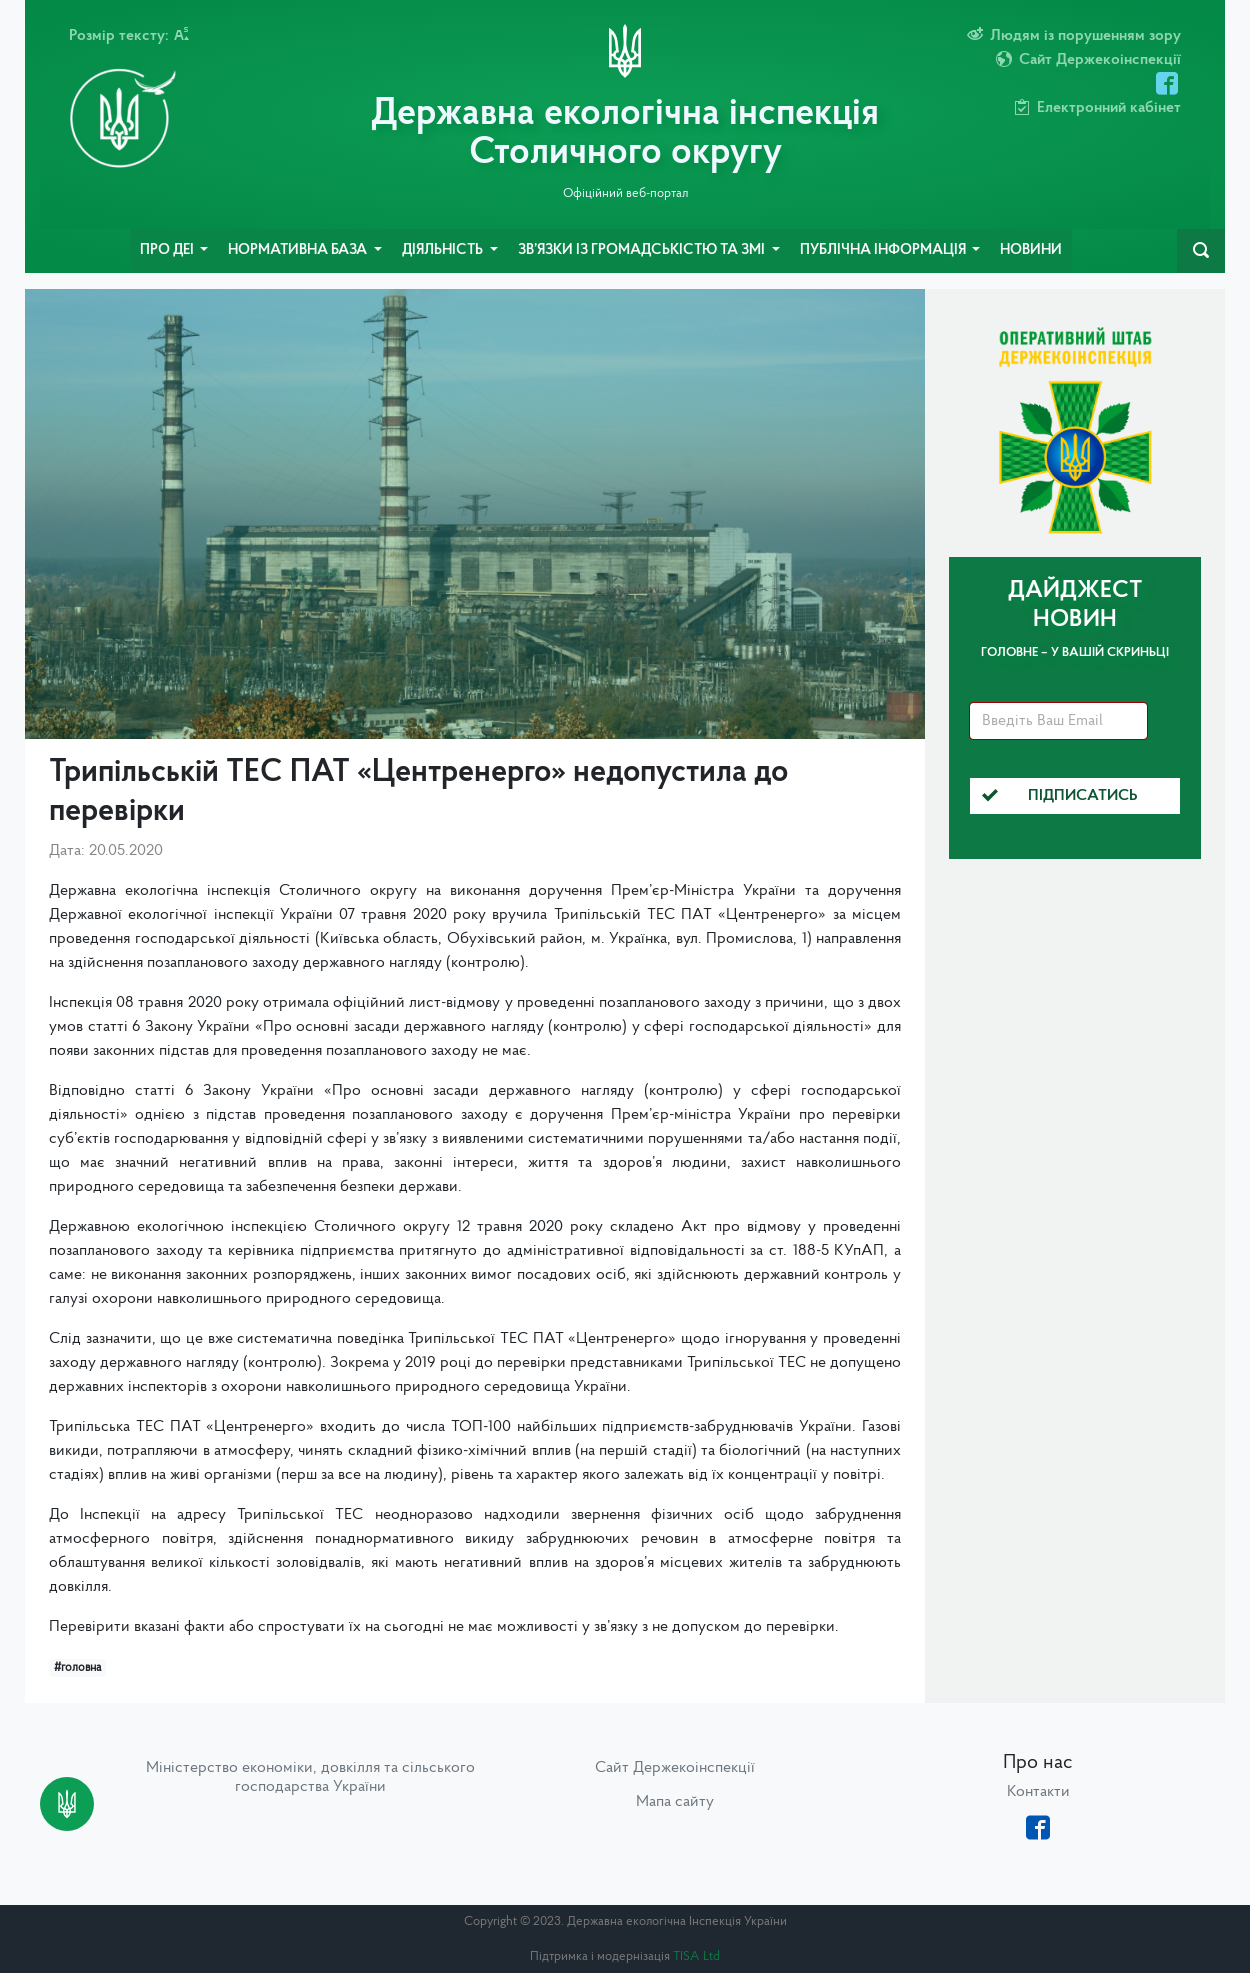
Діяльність (444, 250)
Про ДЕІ (168, 250)
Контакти (1038, 1792)
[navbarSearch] (1201, 251)
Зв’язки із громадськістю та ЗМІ (643, 250)
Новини (1031, 250)
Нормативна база (299, 250)
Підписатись (1060, 796)
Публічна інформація (884, 250)
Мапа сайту (675, 1802)
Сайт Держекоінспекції (675, 1768)
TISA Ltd (696, 1956)
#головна (77, 1668)
